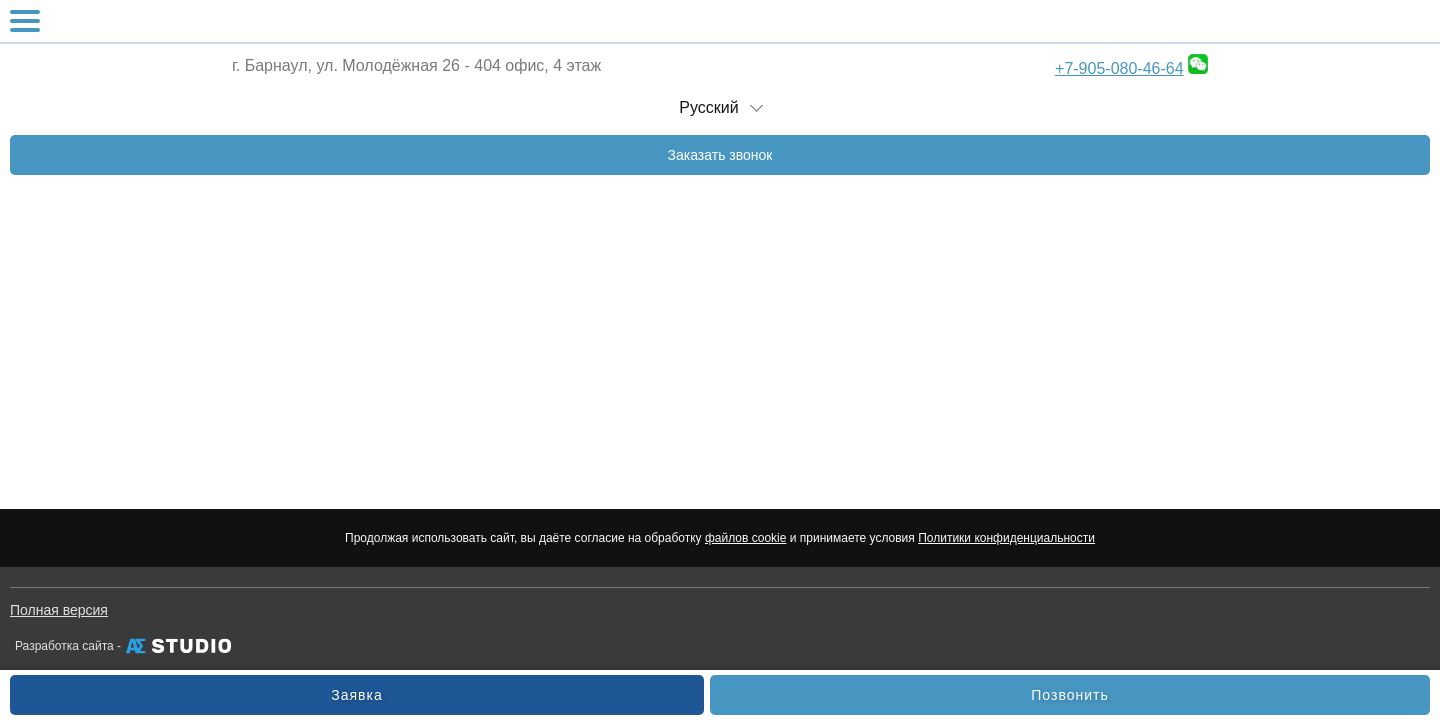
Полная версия (59, 610)
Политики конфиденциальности (1006, 538)
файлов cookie (745, 538)
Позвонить (1069, 695)
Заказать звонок (720, 155)
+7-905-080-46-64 (1119, 68)
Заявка (356, 695)
